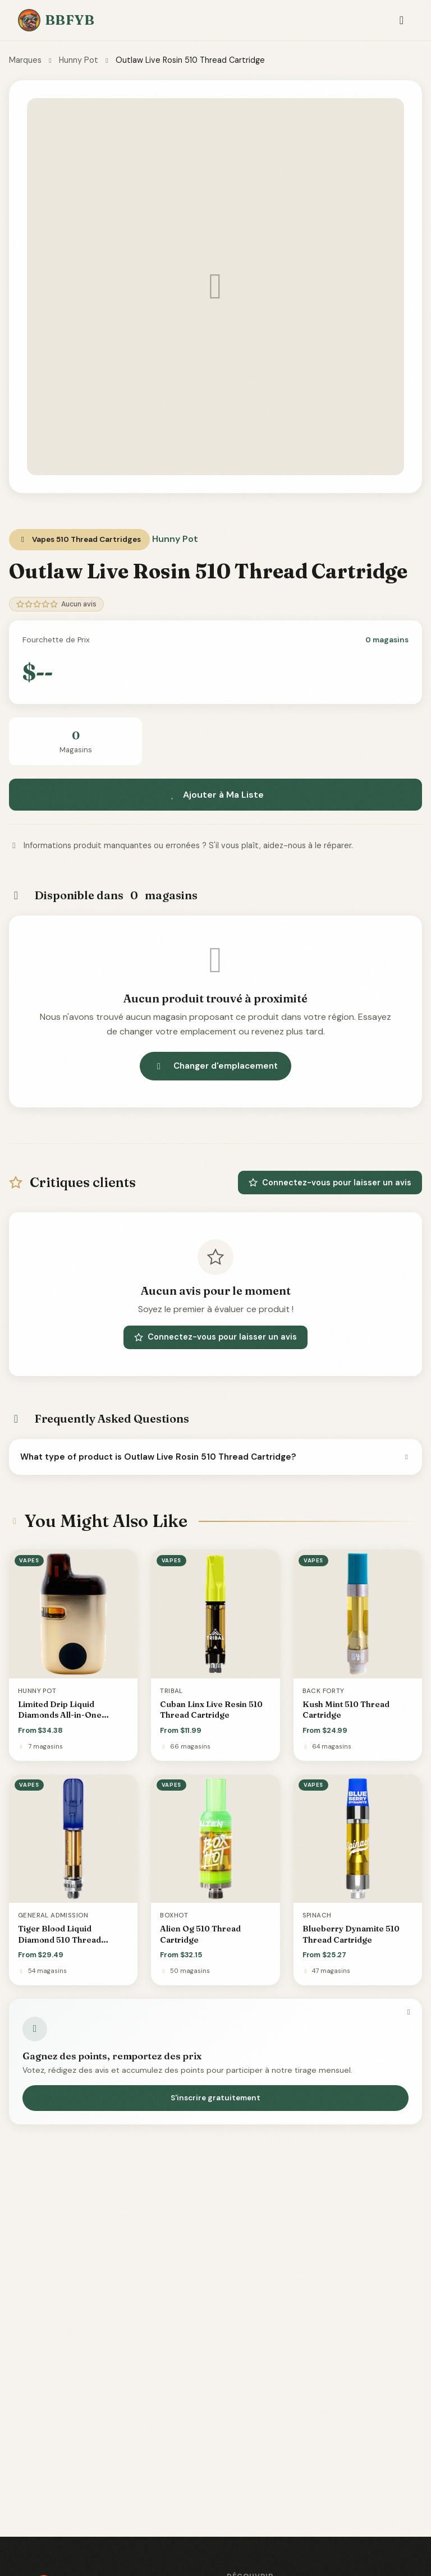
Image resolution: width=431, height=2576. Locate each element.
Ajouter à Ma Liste (215, 795)
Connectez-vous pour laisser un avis (330, 1182)
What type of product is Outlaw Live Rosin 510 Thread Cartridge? (215, 1456)
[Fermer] (408, 2012)
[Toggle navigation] (401, 20)
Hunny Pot (78, 60)
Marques (25, 60)
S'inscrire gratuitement (215, 2098)
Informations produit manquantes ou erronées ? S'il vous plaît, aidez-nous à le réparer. (181, 845)
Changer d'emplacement (215, 1065)
